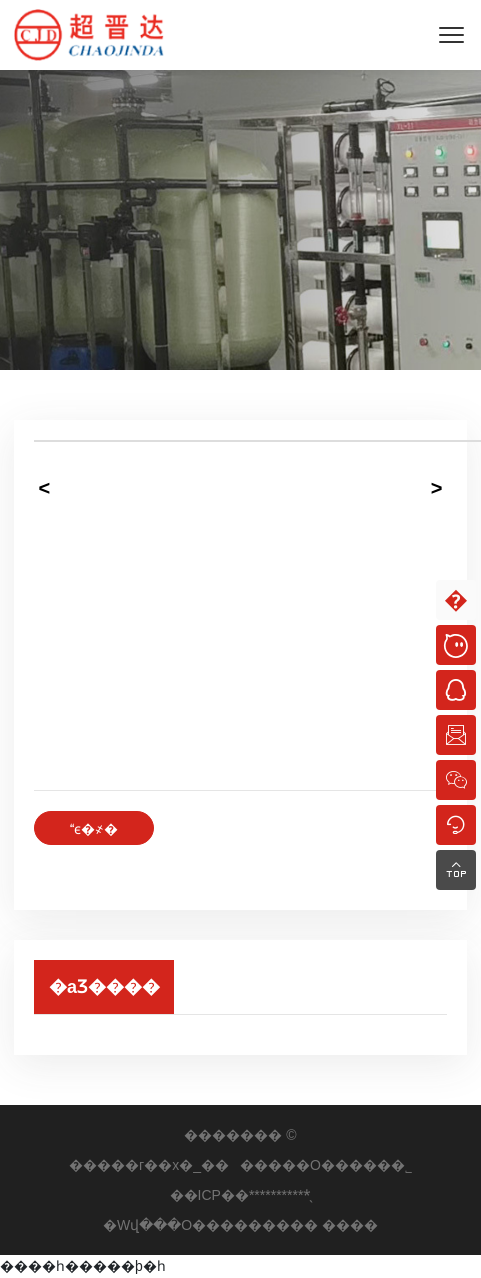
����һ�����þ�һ (83, 1266)
